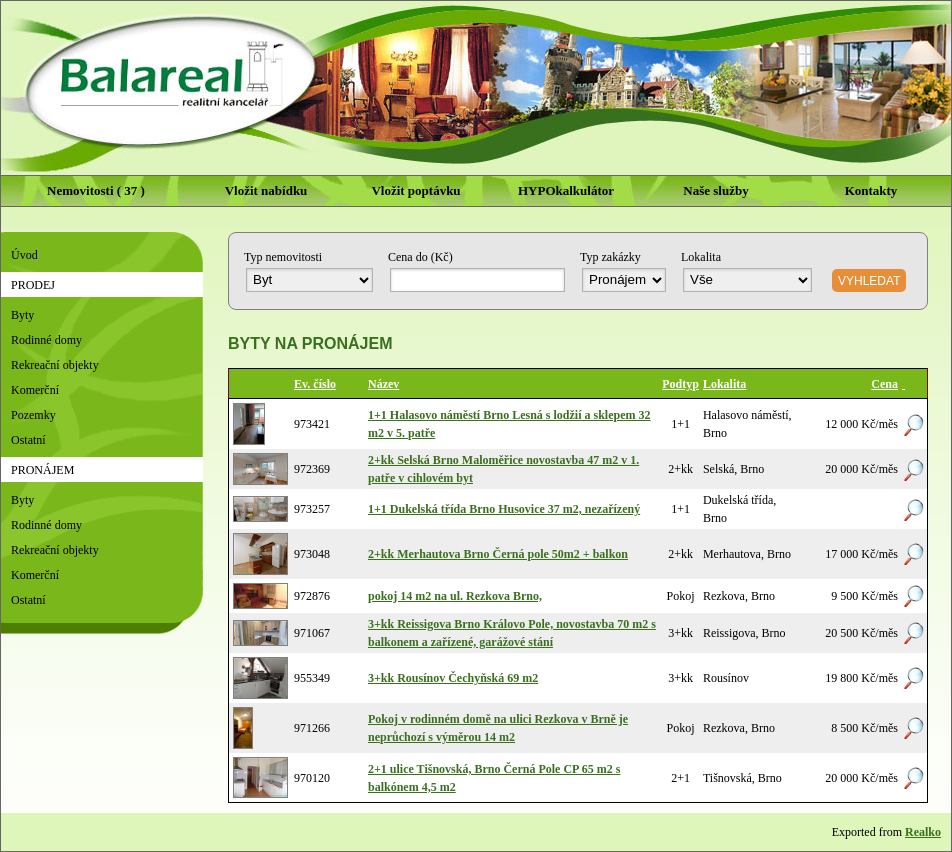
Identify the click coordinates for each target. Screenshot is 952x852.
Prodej (33, 285)
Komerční (35, 390)
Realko (923, 832)
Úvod (24, 255)
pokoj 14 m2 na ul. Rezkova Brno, (455, 596)
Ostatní (28, 440)
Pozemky (33, 415)
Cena (884, 384)
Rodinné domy (46, 340)
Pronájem (42, 470)
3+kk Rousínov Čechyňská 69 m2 (453, 678)
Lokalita (724, 384)
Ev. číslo (315, 384)
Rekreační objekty (55, 365)
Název (383, 384)
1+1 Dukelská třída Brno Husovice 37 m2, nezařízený (504, 509)
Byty (22, 315)
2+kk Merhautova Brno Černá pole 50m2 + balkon (498, 554)
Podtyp (680, 384)
